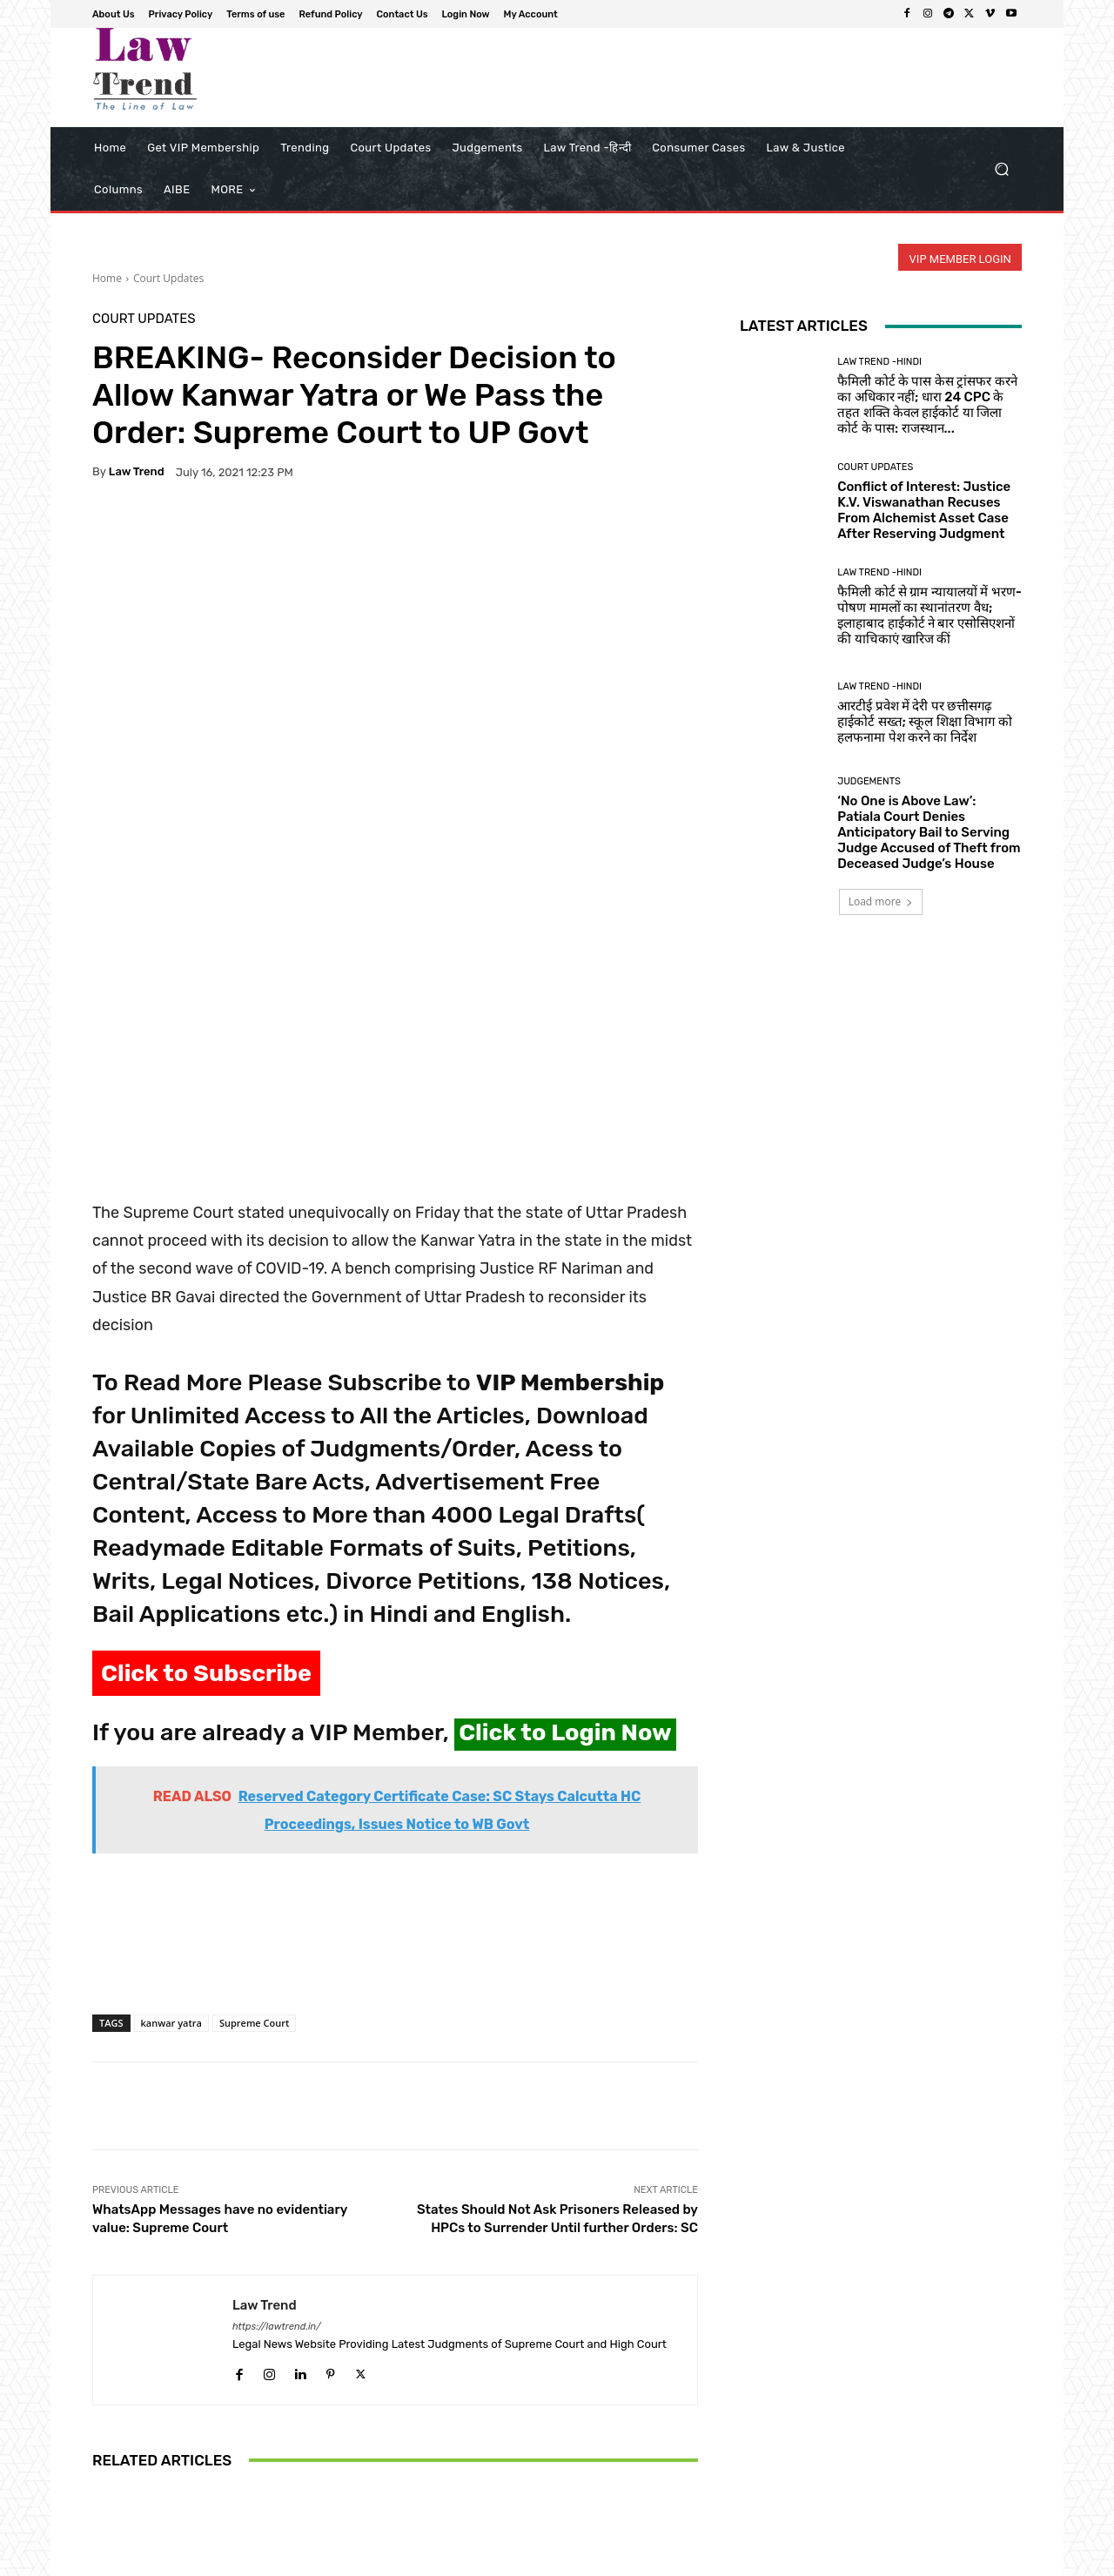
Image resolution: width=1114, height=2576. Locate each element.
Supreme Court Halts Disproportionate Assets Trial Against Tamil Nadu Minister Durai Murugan (191, 2418)
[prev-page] (103, 2491)
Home (107, 278)
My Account (993, 2559)
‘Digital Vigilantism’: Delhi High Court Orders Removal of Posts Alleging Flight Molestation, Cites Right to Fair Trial (598, 2410)
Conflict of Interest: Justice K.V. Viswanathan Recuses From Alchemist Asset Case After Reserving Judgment (923, 510)
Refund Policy (778, 2559)
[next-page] (131, 2491)
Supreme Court (254, 1758)
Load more (881, 901)
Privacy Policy (615, 2559)
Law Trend (136, 471)
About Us (544, 2559)
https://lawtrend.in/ (276, 2062)
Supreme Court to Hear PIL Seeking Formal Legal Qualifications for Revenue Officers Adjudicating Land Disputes (395, 2410)
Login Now (923, 2559)
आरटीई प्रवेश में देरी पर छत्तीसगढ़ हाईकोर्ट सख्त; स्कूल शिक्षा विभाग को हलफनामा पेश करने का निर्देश (924, 721)
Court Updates (168, 278)
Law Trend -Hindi (879, 362)
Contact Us (854, 2559)
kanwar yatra (171, 1758)
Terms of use (696, 2559)
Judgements (869, 781)
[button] (1001, 169)
